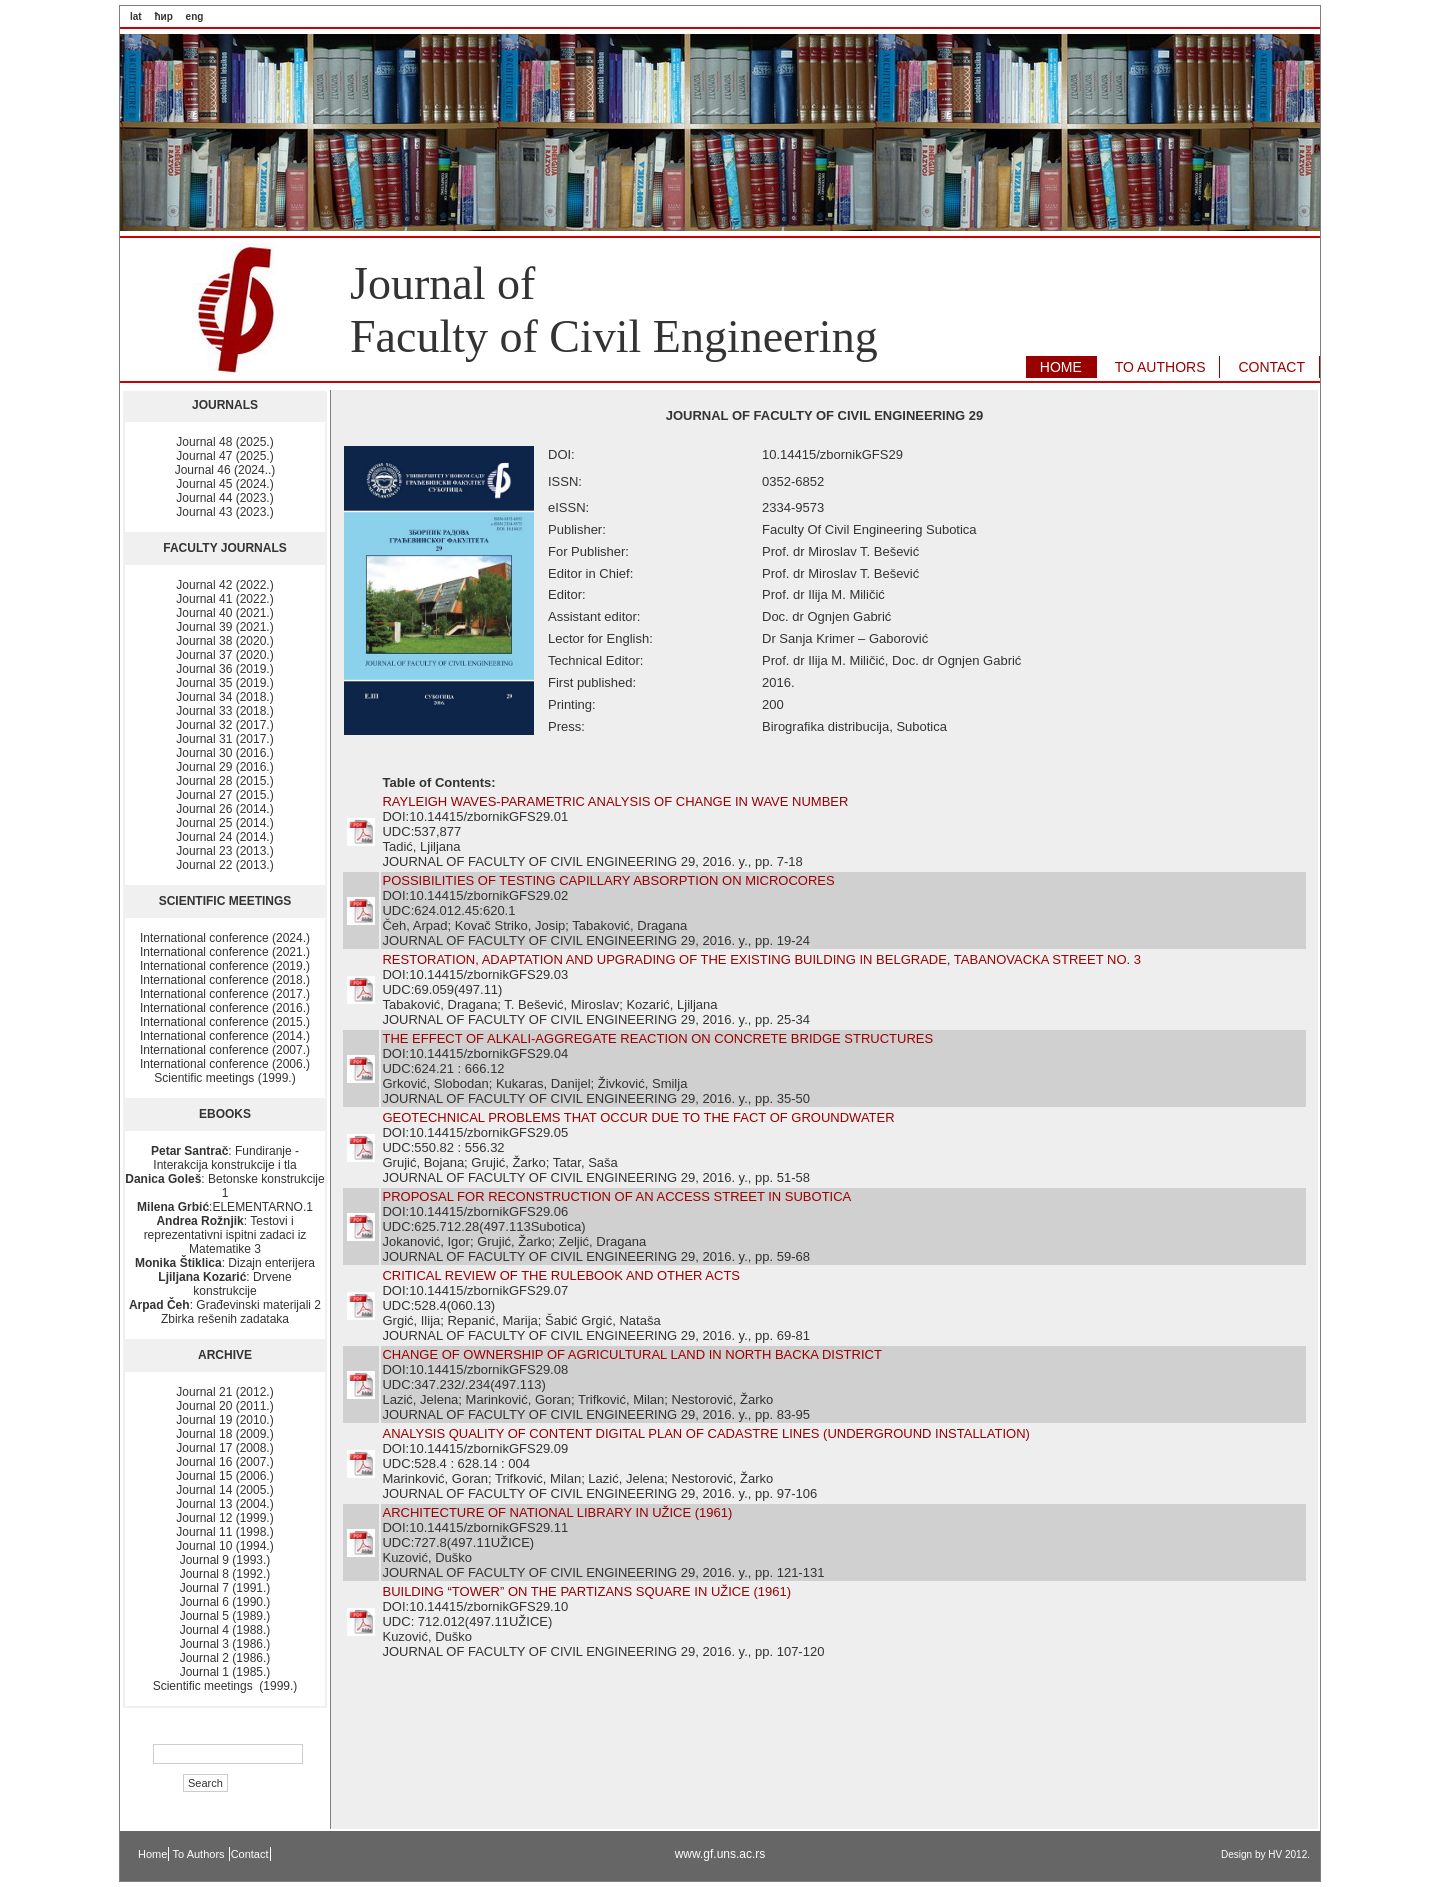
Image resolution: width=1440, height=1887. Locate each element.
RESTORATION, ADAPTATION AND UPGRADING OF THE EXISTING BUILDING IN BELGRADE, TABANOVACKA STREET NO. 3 (761, 959)
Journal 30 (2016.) (224, 753)
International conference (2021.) (225, 952)
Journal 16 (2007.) (224, 1462)
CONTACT (1271, 367)
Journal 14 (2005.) (224, 1490)
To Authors (200, 1854)
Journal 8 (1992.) (225, 1574)
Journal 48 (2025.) (224, 442)
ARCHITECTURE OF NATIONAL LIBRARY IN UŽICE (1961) (557, 1512)
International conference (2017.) (225, 994)
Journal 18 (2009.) (224, 1434)
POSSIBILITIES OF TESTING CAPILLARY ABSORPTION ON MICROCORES (608, 880)
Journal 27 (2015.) (224, 795)
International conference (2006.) (225, 1064)
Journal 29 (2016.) (224, 767)
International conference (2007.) (225, 1050)
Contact (250, 1854)
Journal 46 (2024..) (225, 470)
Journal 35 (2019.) (224, 683)
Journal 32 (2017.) (224, 725)
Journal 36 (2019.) (224, 669)
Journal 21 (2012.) (224, 1392)
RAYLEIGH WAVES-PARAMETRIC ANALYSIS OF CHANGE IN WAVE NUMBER (615, 801)
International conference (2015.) (225, 1022)
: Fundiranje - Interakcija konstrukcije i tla (225, 1158)
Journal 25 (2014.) (224, 823)
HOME (1061, 367)
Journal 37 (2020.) (224, 655)
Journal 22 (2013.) (224, 865)
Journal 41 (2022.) (224, 599)
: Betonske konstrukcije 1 (224, 1186)
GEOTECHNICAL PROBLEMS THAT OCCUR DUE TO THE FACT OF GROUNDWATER (638, 1117)
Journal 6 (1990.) (225, 1602)
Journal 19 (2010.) (224, 1420)
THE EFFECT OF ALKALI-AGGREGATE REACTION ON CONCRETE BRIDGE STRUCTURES (657, 1038)
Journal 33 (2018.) (224, 711)
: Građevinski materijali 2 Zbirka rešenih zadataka (225, 1312)
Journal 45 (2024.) (224, 484)
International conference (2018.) (225, 980)
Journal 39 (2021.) (224, 627)
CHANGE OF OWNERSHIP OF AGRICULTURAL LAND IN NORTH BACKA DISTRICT (631, 1354)
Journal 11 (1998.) (224, 1532)
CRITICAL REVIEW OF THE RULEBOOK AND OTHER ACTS (561, 1275)
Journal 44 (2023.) (224, 498)
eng (195, 16)
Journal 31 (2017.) (224, 739)
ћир (163, 16)
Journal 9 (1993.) (225, 1560)
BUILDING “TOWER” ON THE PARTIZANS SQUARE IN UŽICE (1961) (586, 1591)
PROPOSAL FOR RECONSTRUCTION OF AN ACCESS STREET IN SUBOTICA (616, 1196)
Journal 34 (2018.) (224, 697)
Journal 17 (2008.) (224, 1448)
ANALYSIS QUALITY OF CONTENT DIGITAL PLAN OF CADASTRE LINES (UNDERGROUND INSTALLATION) (705, 1433)
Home (152, 1854)
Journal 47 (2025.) (224, 456)
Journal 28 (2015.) (224, 781)
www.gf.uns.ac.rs (720, 1854)
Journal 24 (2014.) (224, 837)
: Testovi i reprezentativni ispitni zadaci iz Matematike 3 (225, 1235)
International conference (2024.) (225, 938)
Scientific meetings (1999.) (224, 1078)
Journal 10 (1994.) (224, 1546)
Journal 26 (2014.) (224, 809)
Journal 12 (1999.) (224, 1518)
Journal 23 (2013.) (224, 851)
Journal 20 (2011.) (224, 1406)
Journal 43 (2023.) (224, 512)
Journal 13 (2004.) (224, 1504)
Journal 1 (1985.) (225, 1672)
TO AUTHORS (1160, 367)
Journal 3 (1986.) (225, 1644)
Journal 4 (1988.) (225, 1630)
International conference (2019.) (225, 966)
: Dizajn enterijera (225, 1263)
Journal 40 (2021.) (224, 613)
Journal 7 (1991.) (225, 1588)
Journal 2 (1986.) (225, 1658)
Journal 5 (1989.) (225, 1616)
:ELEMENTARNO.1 (225, 1207)
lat (136, 16)
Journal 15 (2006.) (224, 1476)
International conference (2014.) (225, 1036)
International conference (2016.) (225, 1008)
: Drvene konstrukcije (224, 1284)
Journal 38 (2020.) (224, 641)
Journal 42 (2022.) (224, 585)
